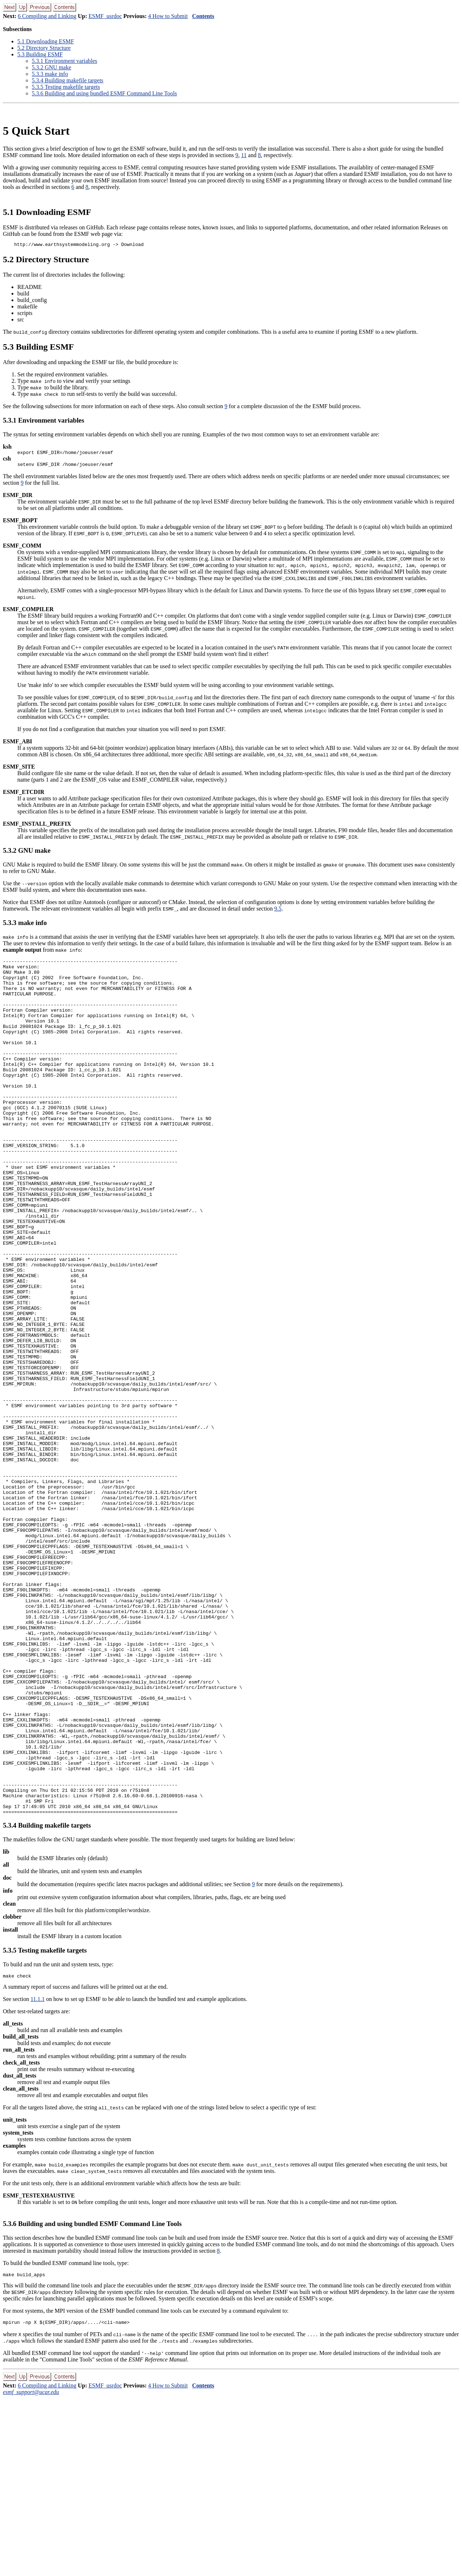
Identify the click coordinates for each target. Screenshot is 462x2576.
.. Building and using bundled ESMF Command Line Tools (104, 93)
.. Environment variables (64, 61)
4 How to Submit (168, 16)
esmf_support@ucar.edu (31, 2570)
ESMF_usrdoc (105, 16)
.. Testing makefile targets (66, 87)
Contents (203, 16)
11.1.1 (37, 2174)
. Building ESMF (40, 54)
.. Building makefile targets (67, 80)
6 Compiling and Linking (47, 16)
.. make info (50, 74)
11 (244, 155)
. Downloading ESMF (45, 41)
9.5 (278, 912)
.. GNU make (51, 67)
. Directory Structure (44, 48)
